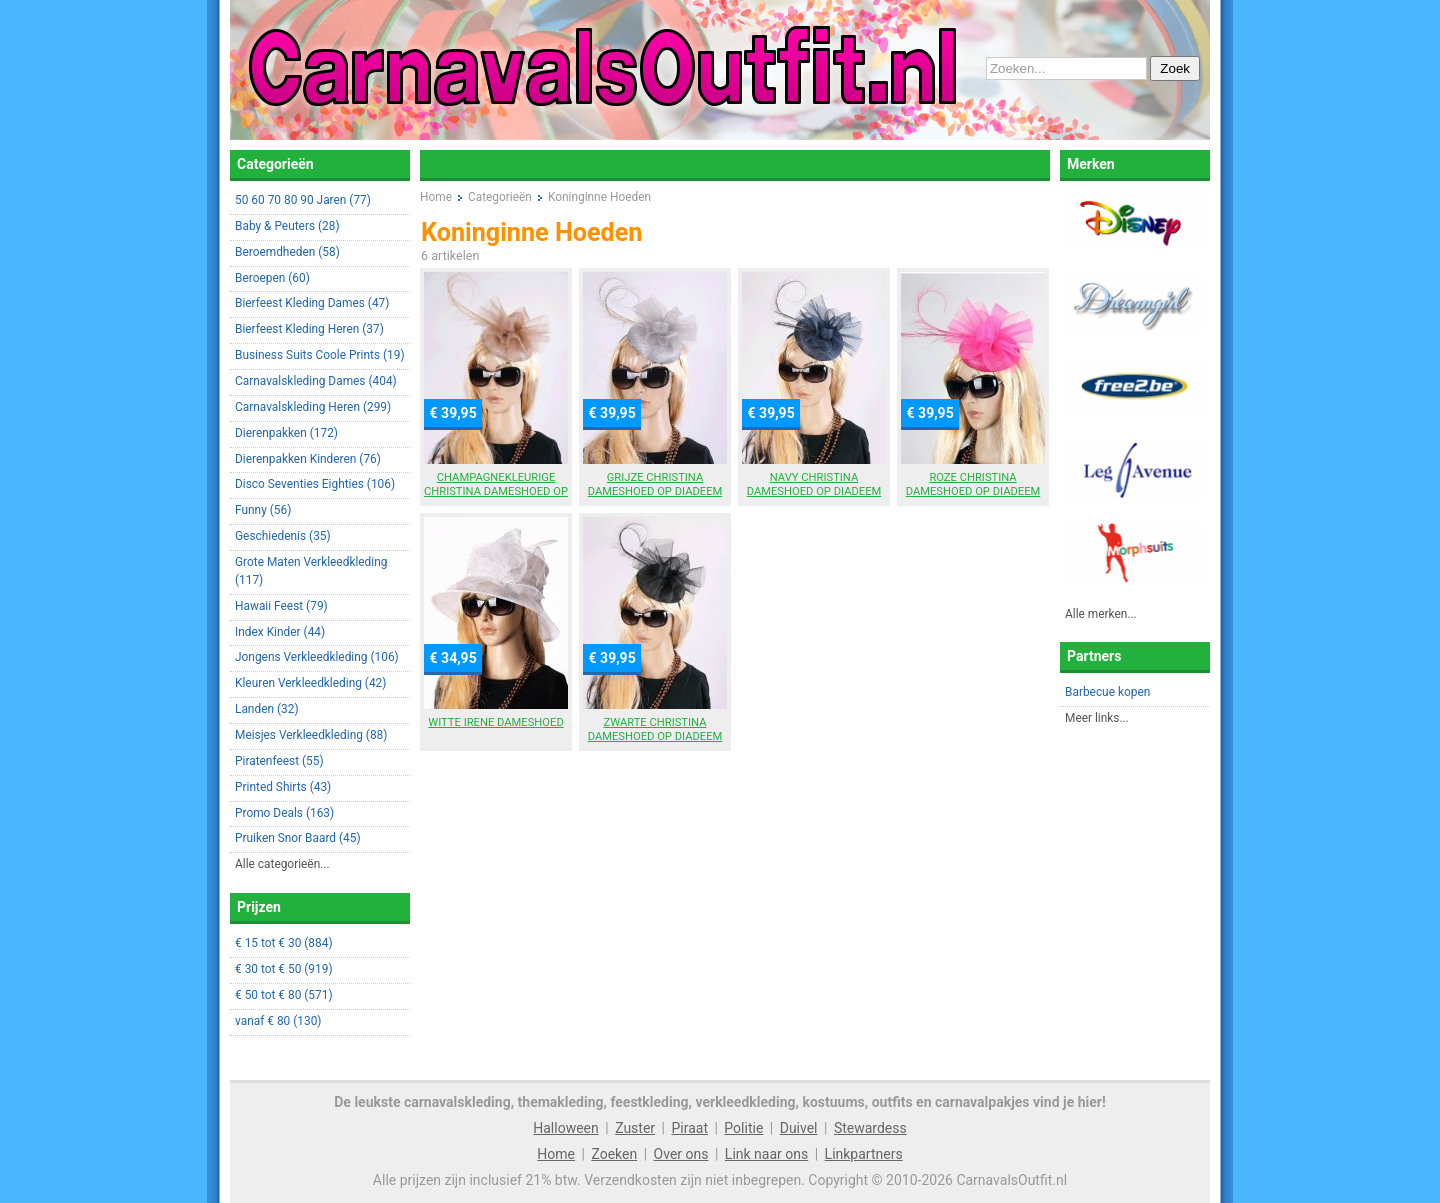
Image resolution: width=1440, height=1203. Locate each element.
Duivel (799, 1128)
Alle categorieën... (282, 864)
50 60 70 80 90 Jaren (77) (303, 200)
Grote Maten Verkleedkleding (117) (311, 571)
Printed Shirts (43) (283, 787)
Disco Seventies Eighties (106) (315, 484)
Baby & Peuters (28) (287, 226)
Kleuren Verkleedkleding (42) (310, 683)
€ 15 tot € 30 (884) (284, 943)
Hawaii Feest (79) (281, 606)
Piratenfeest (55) (279, 761)
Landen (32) (267, 709)
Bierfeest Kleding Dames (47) (312, 303)
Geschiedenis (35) (283, 536)
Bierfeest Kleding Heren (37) (309, 329)
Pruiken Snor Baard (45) (298, 838)
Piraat (689, 1128)
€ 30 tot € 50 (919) (284, 969)
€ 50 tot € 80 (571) (284, 995)
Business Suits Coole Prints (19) (320, 355)
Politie (743, 1128)
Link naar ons (766, 1154)
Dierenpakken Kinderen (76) (308, 459)
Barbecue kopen (1107, 692)
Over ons (681, 1154)
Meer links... (1097, 718)
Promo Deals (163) (284, 813)
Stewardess (870, 1128)
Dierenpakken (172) (286, 433)
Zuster (635, 1128)
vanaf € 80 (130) (278, 1021)
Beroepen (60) (272, 278)
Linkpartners (864, 1154)
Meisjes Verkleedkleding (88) (311, 735)
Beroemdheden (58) (287, 252)
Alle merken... (1101, 614)
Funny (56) (263, 510)
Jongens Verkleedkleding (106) (317, 657)
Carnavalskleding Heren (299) (313, 407)
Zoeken (614, 1154)
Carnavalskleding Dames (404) (316, 381)
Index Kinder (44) (280, 632)
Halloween (566, 1128)
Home (556, 1154)
